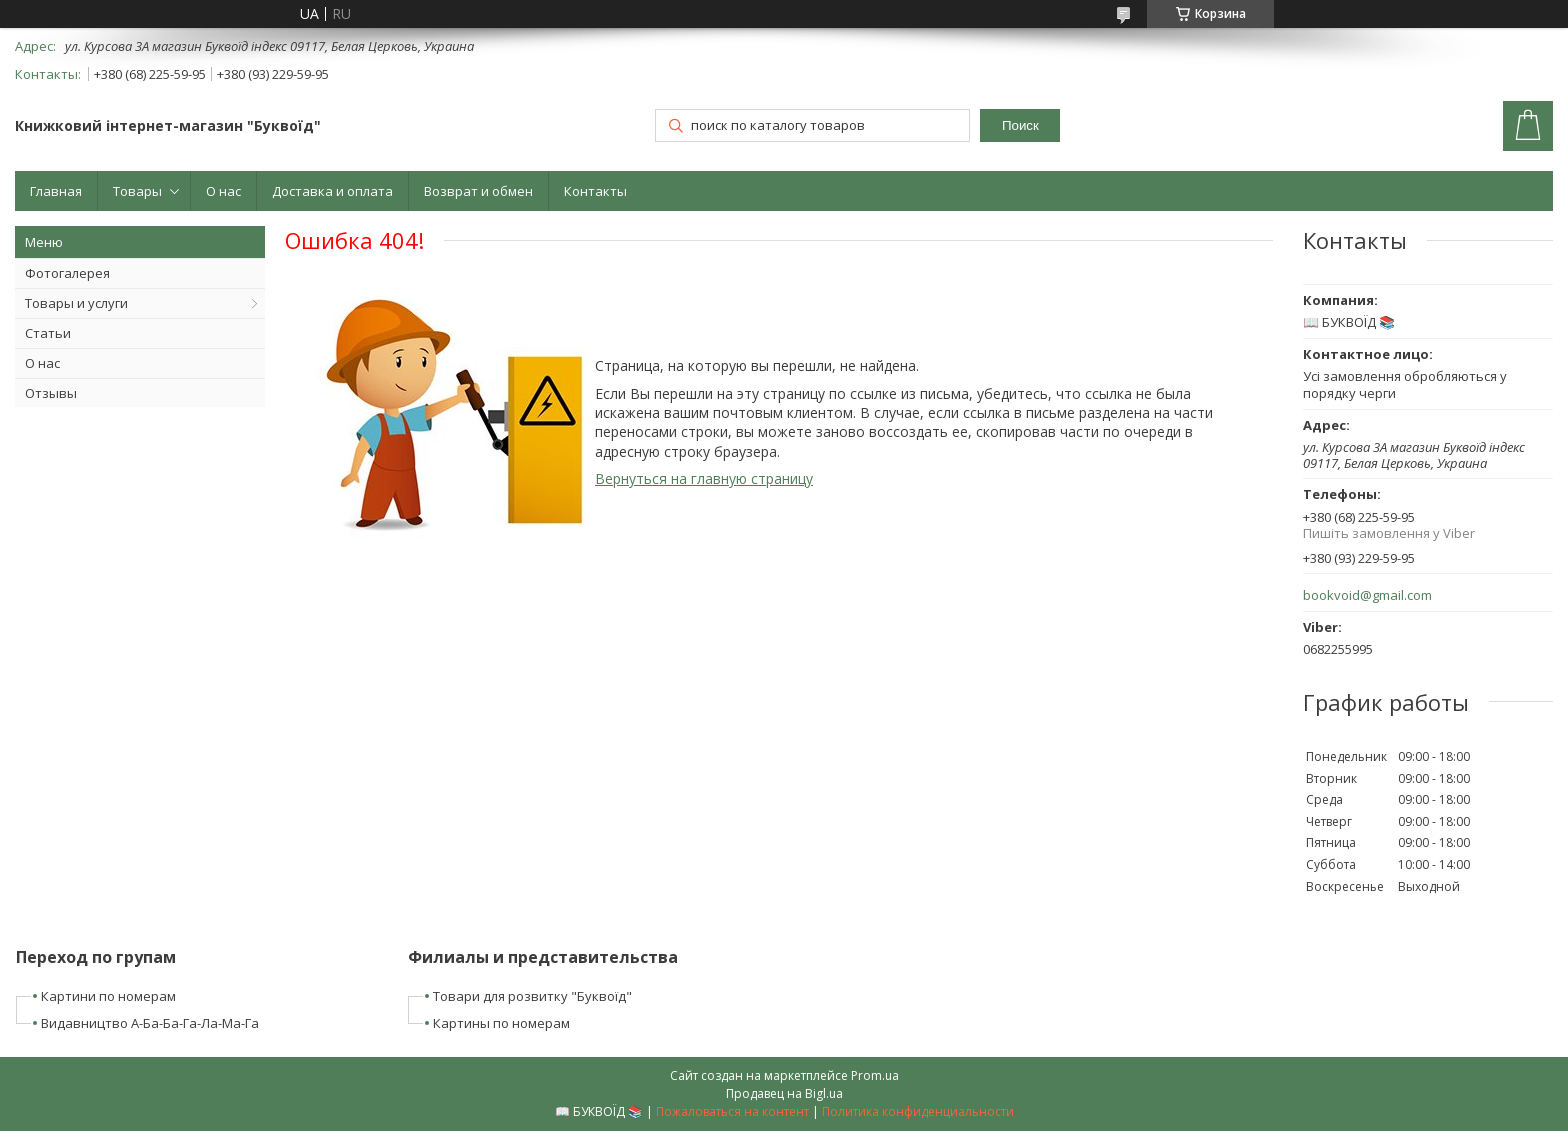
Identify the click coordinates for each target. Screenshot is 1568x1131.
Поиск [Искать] (1020, 125)
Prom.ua (875, 1075)
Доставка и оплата (332, 191)
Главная (56, 191)
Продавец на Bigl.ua (784, 1093)
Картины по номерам (501, 1023)
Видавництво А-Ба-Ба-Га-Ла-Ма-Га (150, 1023)
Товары (137, 191)
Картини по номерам (108, 996)
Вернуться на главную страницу (704, 478)
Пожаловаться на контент (732, 1111)
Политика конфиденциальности (918, 1111)
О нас (223, 191)
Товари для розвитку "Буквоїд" (532, 996)
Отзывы (51, 393)
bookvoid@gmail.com (1367, 595)
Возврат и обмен (478, 191)
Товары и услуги (76, 303)
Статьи (48, 333)
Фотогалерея (67, 273)
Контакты (595, 191)
